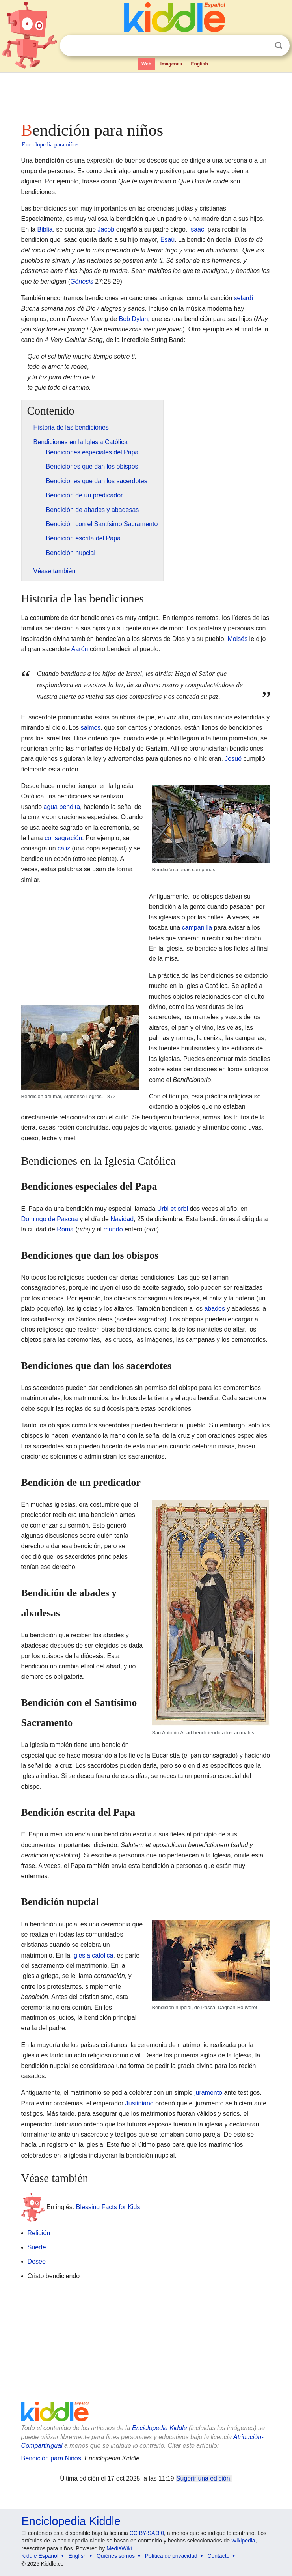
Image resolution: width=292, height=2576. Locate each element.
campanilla (197, 927)
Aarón (79, 649)
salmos (91, 727)
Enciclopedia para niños (50, 144)
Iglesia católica (92, 1955)
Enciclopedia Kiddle (159, 2428)
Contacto (218, 2556)
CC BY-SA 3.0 (147, 2533)
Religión (39, 2233)
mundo (113, 1229)
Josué (233, 758)
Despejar (262, 45)
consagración (63, 838)
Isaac (196, 229)
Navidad (122, 1219)
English (199, 64)
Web (146, 64)
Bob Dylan (133, 319)
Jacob (106, 229)
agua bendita (62, 806)
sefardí (243, 298)
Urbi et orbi (172, 1208)
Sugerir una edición (203, 2478)
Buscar (278, 45)
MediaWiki (119, 2548)
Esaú (167, 239)
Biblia (45, 229)
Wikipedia (243, 2540)
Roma (65, 1229)
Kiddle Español (40, 2556)
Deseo (37, 2261)
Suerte (37, 2247)
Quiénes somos (116, 2556)
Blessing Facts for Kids (108, 2206)
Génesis (81, 281)
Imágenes (171, 64)
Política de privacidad (171, 2556)
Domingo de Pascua (49, 1219)
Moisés (237, 638)
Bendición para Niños (51, 2458)
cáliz (64, 848)
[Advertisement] (146, 94)
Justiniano (139, 2103)
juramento (208, 2092)
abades (214, 1308)
